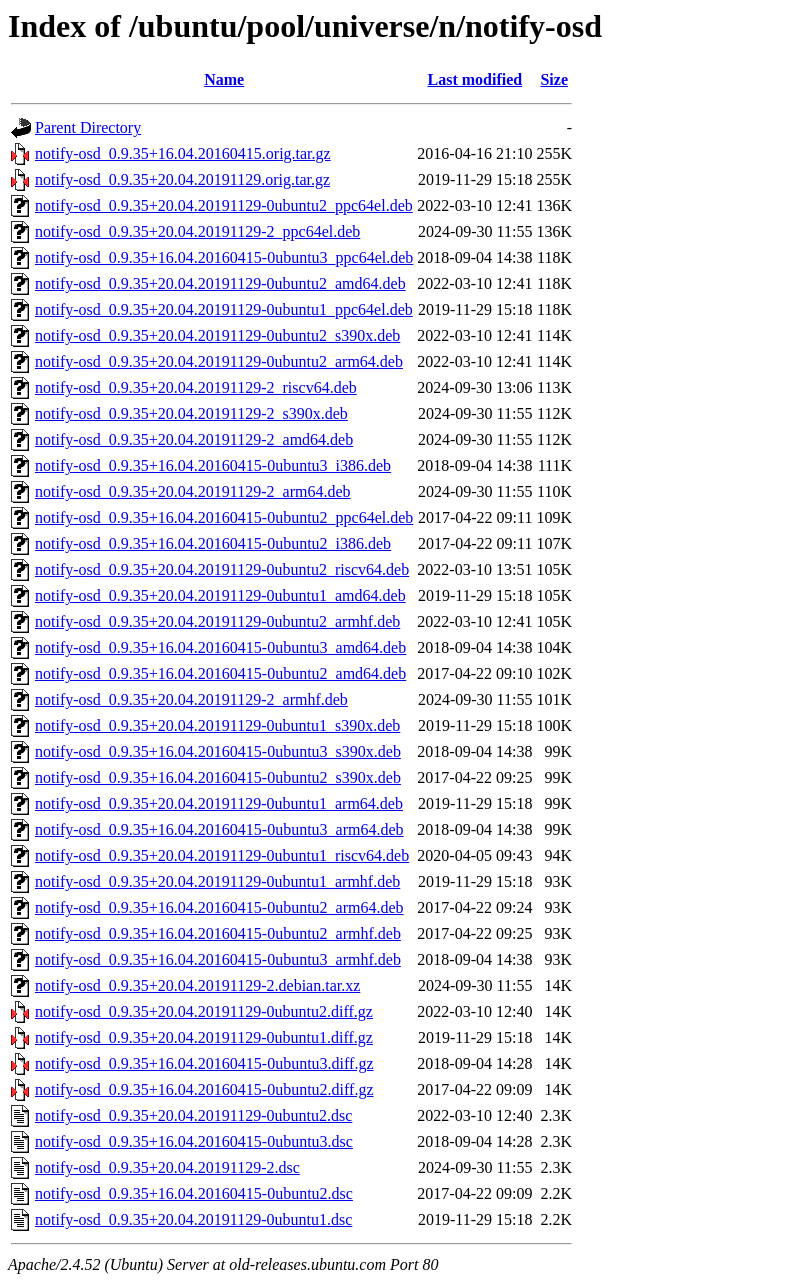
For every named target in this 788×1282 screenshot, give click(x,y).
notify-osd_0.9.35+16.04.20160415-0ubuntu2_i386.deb (213, 543)
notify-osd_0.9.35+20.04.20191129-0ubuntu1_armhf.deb (217, 881)
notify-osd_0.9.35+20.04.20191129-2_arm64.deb (193, 491)
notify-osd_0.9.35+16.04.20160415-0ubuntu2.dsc (194, 1193)
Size (554, 79)
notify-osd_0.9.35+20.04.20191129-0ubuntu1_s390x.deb (217, 725)
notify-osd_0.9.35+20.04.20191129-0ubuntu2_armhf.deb (217, 621)
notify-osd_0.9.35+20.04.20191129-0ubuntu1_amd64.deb (220, 595)
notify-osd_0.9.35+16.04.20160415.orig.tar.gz (183, 153)
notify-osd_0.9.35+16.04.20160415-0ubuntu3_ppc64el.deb (224, 257)
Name (224, 79)
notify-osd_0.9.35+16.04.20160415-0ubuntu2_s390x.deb (218, 777)
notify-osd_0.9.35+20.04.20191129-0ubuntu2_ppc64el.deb (224, 205)
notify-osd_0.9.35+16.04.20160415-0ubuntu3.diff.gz (204, 1063)
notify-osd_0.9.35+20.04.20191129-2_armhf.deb (191, 699)
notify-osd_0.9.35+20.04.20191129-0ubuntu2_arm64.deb (219, 361)
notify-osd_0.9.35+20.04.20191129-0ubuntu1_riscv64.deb (222, 855)
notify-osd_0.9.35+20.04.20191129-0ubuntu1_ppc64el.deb (224, 309)
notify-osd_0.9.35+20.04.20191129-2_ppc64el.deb (197, 231)
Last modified (475, 79)
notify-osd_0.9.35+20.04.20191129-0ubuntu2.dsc (193, 1115)
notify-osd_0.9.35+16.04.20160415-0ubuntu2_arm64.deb (219, 907)
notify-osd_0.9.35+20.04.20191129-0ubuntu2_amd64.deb (220, 283)
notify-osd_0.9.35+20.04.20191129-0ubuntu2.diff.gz (204, 1011)
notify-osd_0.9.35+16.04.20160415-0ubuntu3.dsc (194, 1141)
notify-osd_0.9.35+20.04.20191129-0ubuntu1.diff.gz (204, 1037)
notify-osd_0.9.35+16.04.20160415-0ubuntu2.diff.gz (204, 1089)
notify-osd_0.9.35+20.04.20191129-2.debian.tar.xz (197, 985)
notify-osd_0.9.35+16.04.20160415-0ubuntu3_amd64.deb (220, 647)
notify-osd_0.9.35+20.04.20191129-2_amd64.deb (194, 439)
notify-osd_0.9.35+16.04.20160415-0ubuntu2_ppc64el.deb (224, 517)
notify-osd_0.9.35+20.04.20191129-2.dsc (167, 1167)
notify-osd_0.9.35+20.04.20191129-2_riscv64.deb (196, 387)
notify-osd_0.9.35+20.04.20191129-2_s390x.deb (191, 413)
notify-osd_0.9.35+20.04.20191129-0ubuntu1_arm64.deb (219, 803)
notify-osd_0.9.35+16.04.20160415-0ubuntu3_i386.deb (213, 465)
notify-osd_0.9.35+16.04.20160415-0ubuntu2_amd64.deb (220, 673)
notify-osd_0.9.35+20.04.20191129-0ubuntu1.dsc (193, 1219)
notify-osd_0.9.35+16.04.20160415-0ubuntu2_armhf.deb (218, 933)
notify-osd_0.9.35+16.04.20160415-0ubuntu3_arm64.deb (219, 829)
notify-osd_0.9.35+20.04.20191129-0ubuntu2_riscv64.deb (222, 569)
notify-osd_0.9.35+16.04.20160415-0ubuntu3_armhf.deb (218, 959)
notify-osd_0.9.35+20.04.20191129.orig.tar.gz (182, 179)
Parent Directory (88, 127)
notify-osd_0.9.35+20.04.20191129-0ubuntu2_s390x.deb (217, 335)
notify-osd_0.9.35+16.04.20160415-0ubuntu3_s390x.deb (218, 751)
